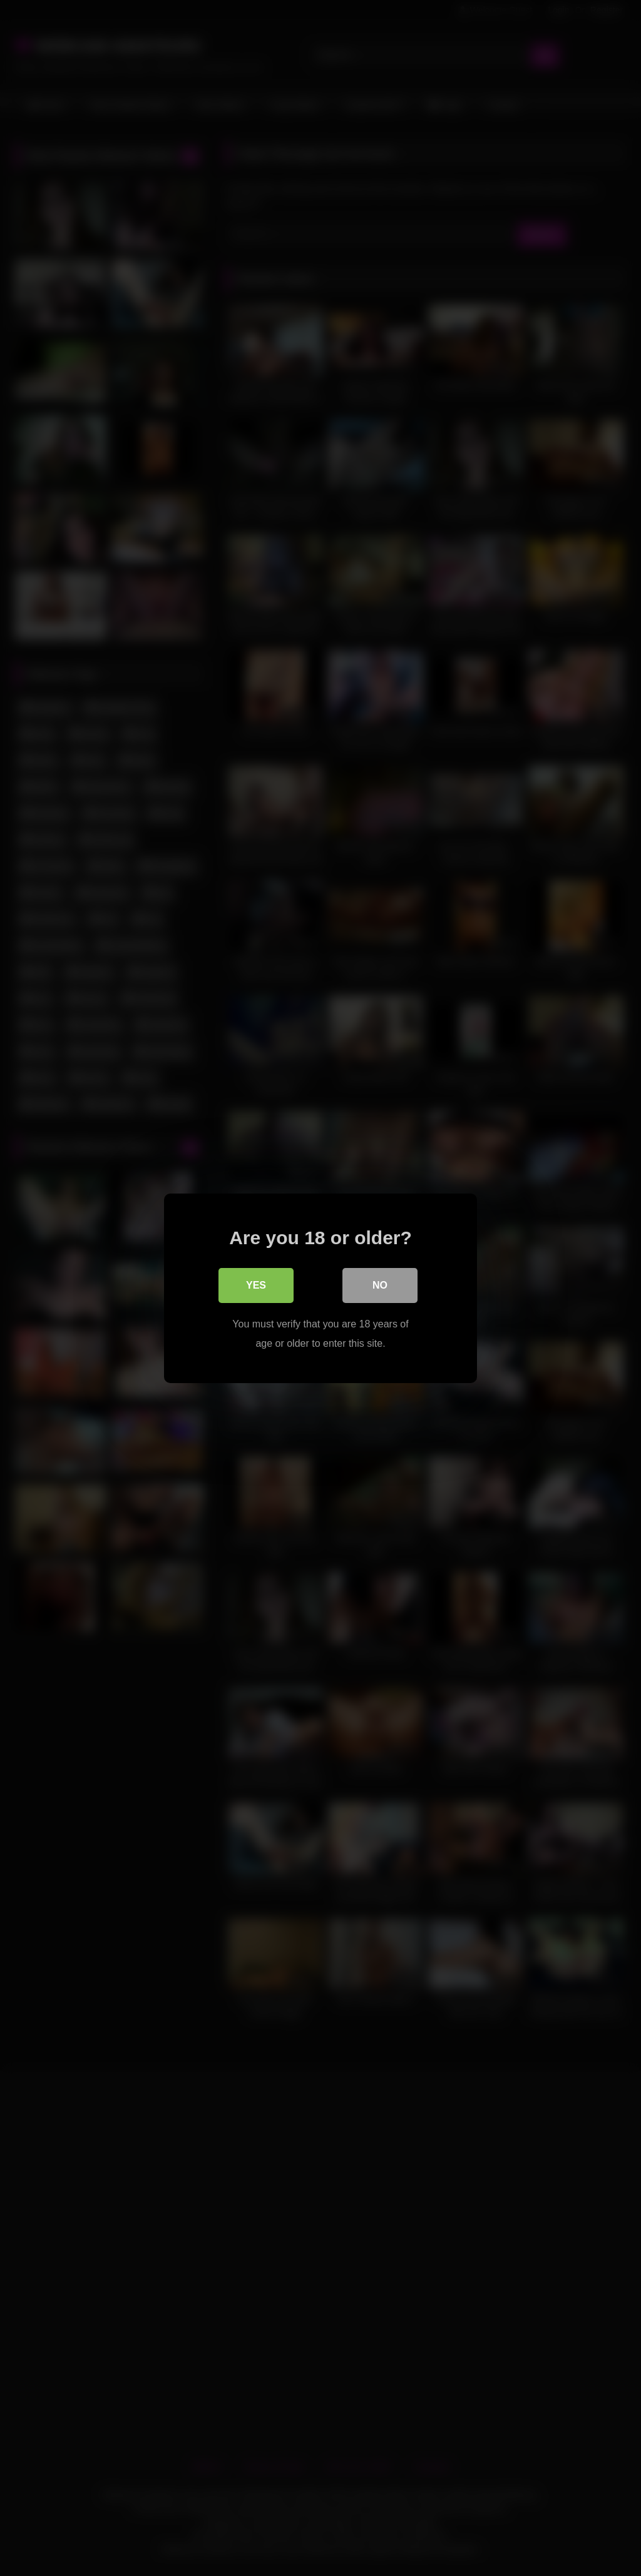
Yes (256, 1284)
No (379, 1284)
